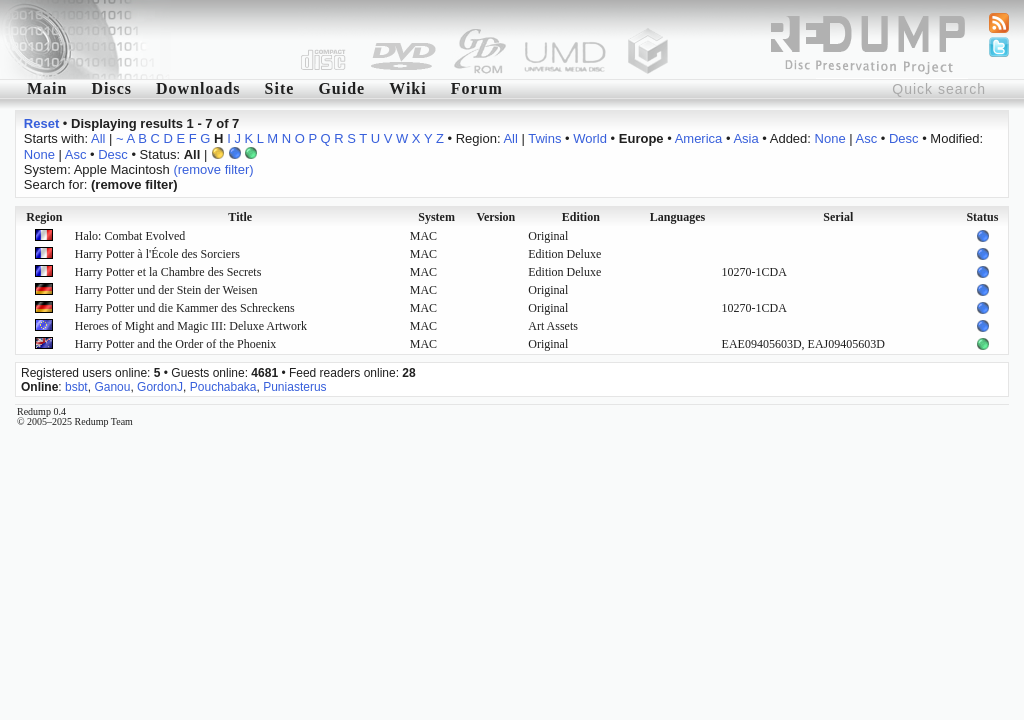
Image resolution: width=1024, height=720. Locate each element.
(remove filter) (213, 169)
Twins (544, 138)
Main (47, 88)
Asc (867, 138)
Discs (111, 88)
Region (44, 217)
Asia (745, 138)
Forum (477, 88)
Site (280, 88)
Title (240, 217)
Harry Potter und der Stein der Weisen (166, 290)
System (436, 217)
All (98, 138)
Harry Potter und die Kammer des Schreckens (185, 308)
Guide (341, 88)
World (590, 138)
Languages (677, 217)
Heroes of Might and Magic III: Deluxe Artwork (191, 326)
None (830, 138)
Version (495, 217)
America (699, 138)
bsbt (76, 387)
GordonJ (160, 387)
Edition (581, 217)
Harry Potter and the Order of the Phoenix (176, 344)
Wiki (408, 88)
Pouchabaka (223, 387)
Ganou (112, 387)
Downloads (198, 88)
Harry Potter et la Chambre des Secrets (168, 272)
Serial (838, 217)
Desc (904, 138)
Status (982, 217)
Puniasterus (294, 387)
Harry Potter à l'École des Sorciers (157, 254)
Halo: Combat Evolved (130, 236)
